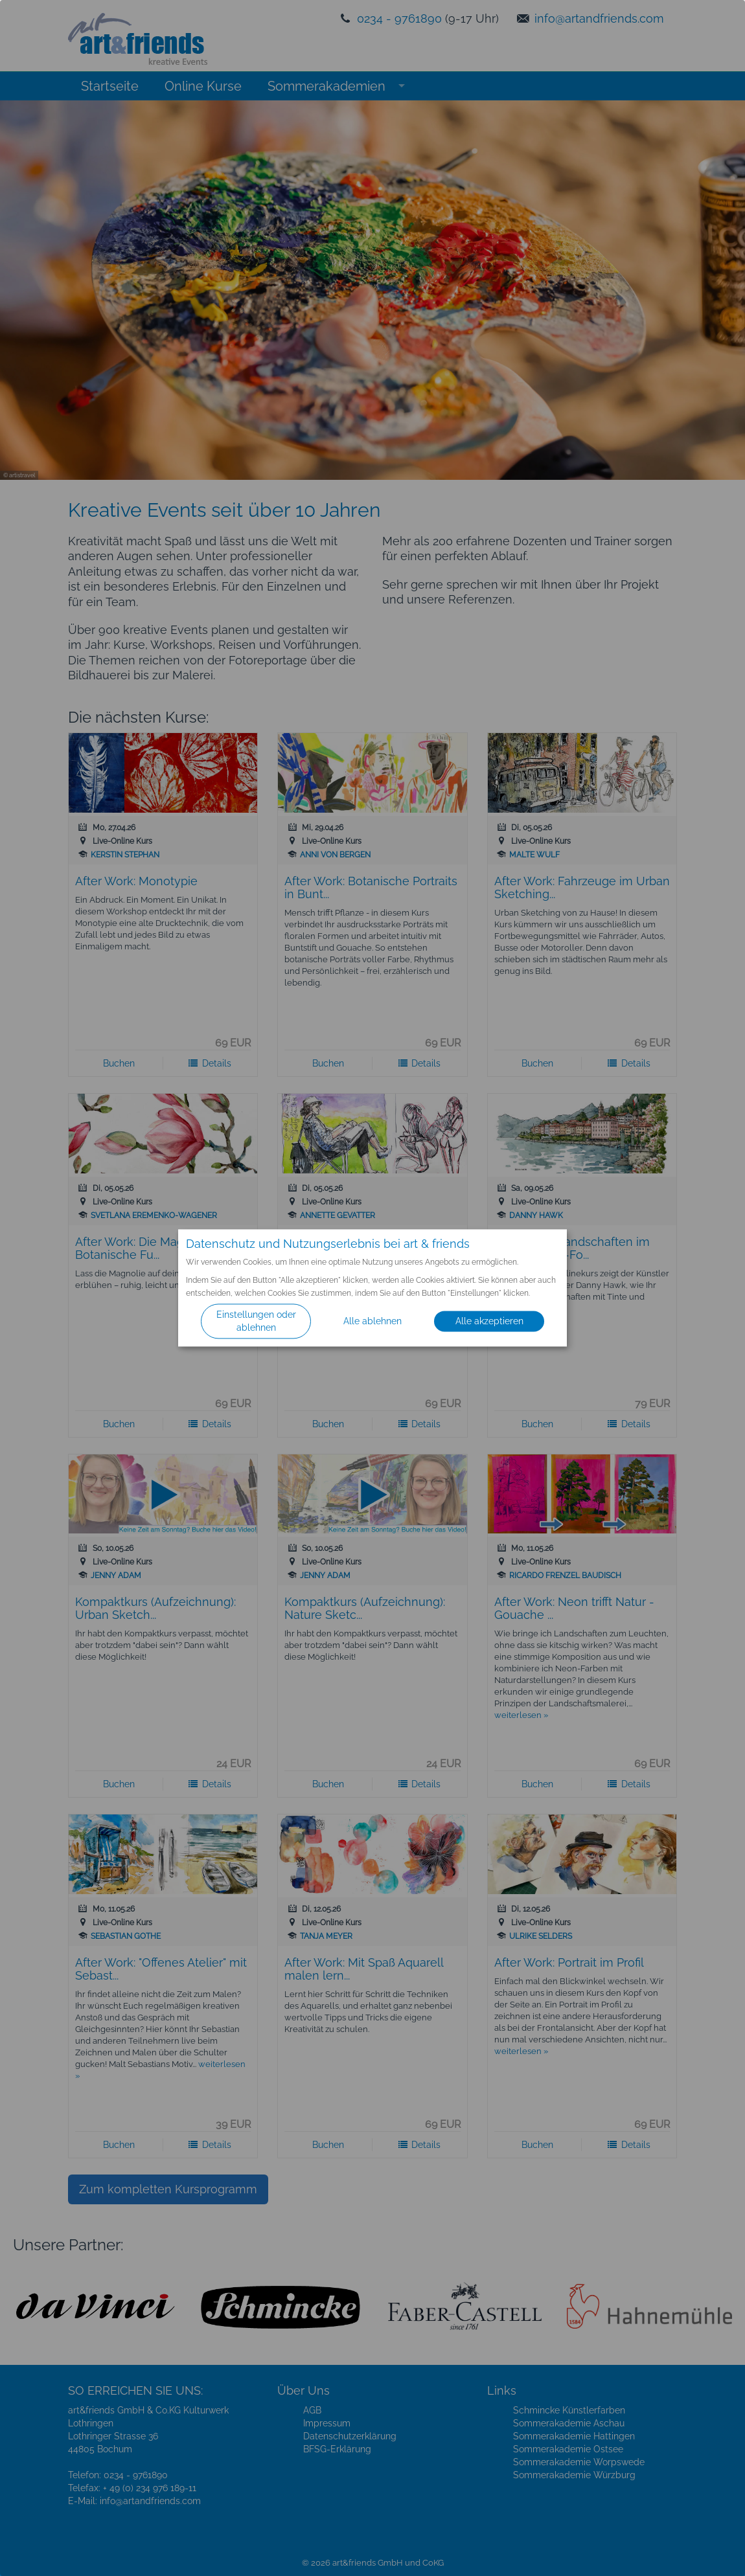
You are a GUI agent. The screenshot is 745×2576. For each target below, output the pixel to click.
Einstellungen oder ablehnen (256, 1321)
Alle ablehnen (372, 1321)
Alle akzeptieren (489, 1321)
